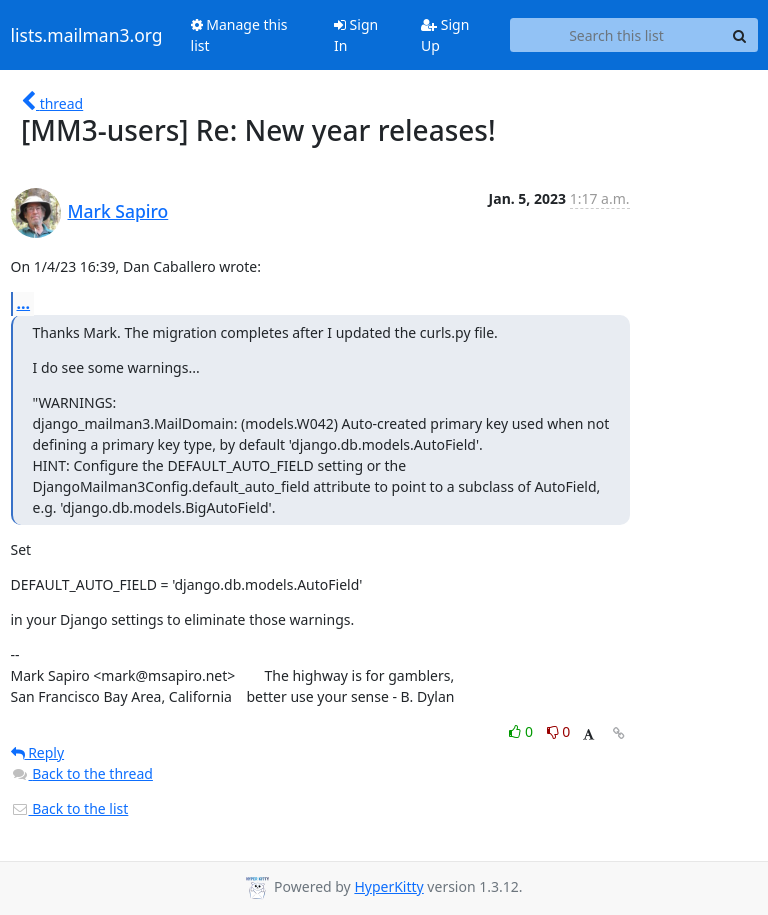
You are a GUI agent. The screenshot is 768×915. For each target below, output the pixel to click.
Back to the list (70, 808)
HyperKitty (388, 886)
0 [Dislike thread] (559, 731)
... (24, 303)
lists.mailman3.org (87, 35)
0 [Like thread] (522, 731)
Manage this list (239, 35)
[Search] (740, 35)
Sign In (356, 35)
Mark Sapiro (118, 211)
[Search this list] (616, 35)
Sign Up (445, 35)
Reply (38, 752)
